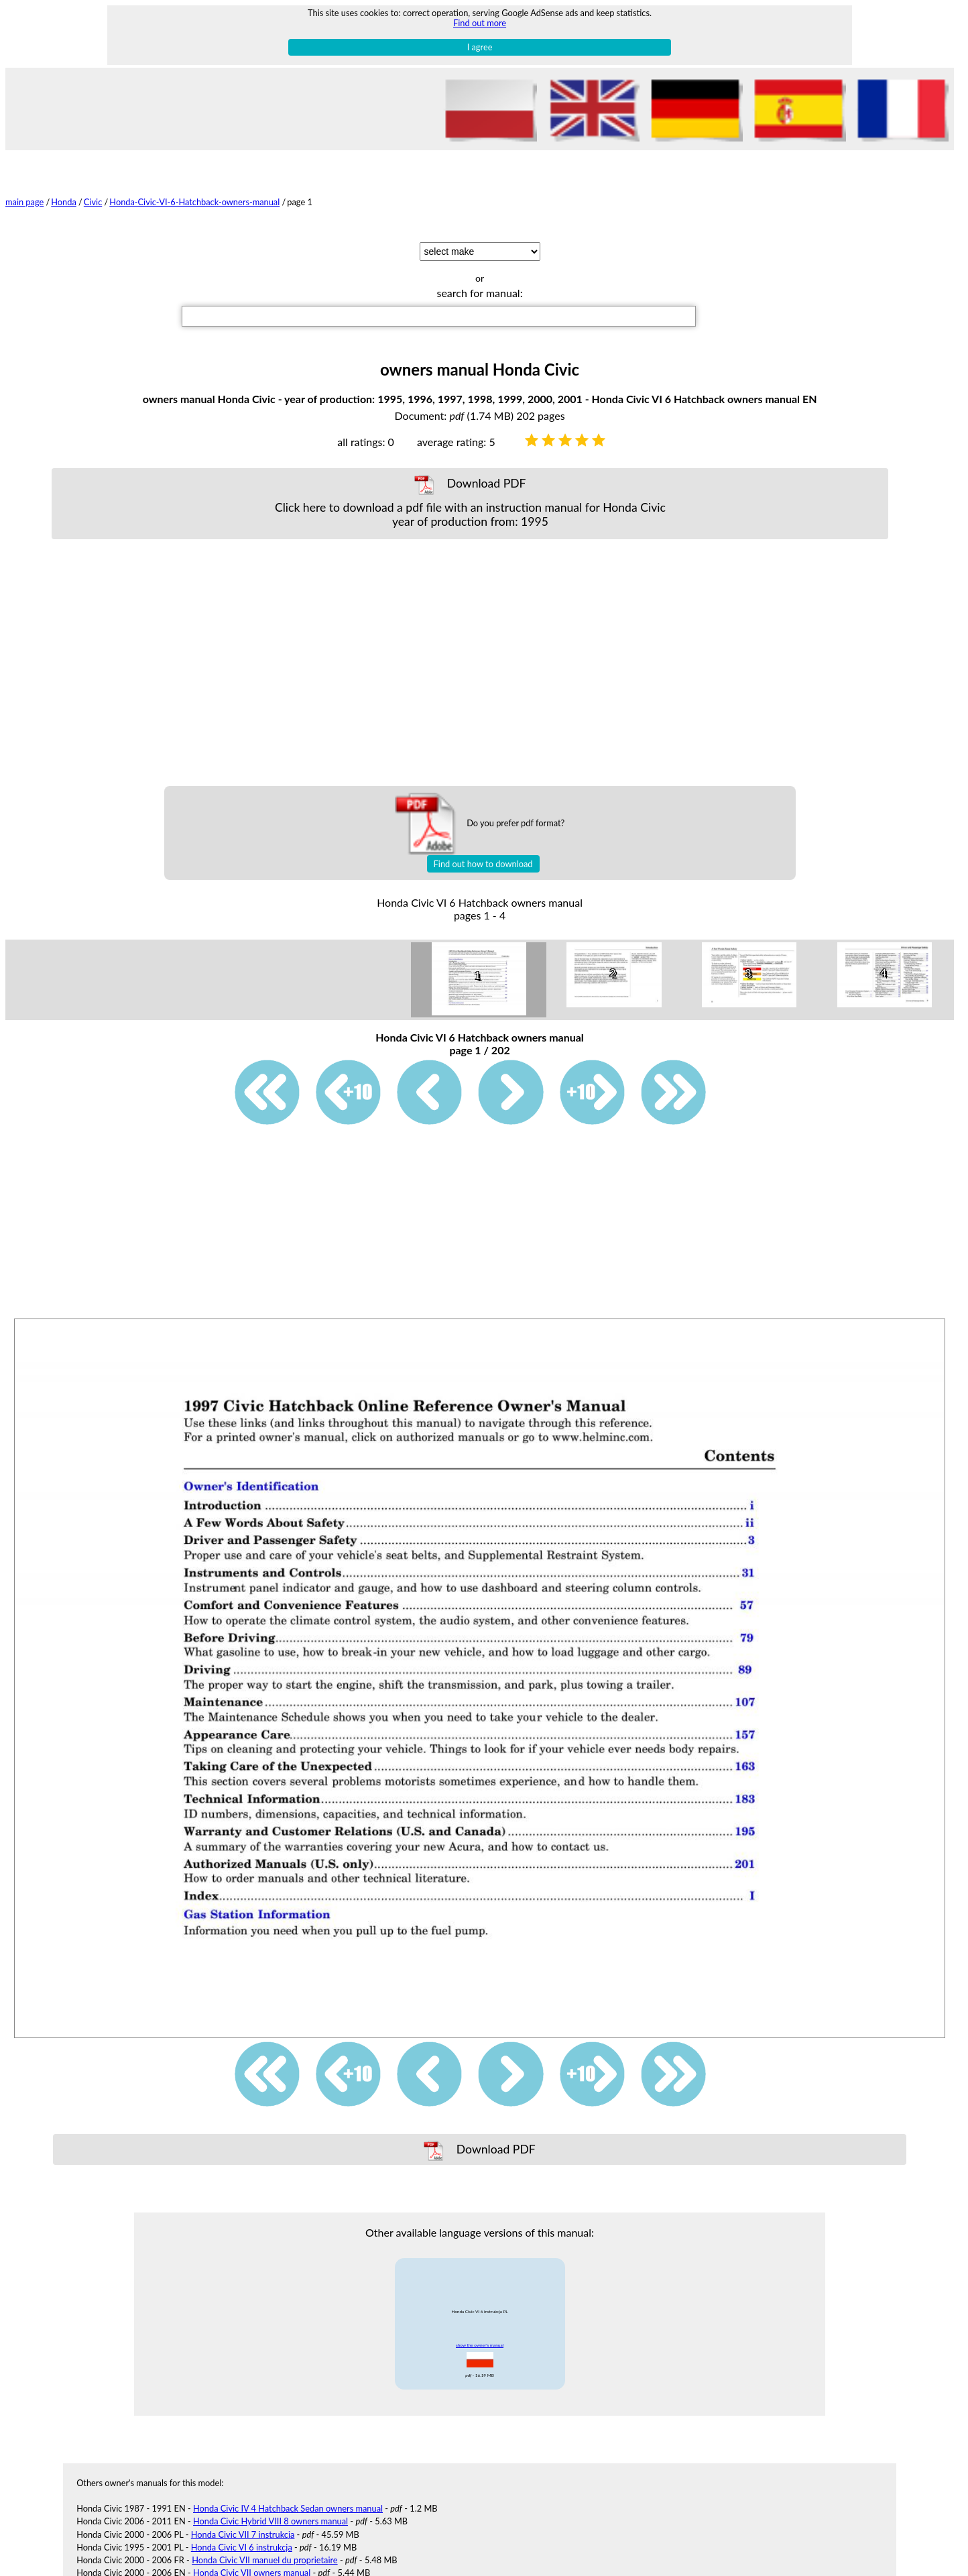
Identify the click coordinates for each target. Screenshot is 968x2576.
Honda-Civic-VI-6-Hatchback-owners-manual (194, 202)
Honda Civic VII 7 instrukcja (243, 2534)
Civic (93, 202)
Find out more (479, 22)
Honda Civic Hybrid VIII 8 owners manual (270, 2521)
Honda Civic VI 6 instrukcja (241, 2547)
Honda (63, 202)
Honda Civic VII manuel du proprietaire (265, 2560)
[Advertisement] (470, 663)
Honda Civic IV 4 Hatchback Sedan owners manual (288, 2508)
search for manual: (479, 292)
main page (24, 202)
